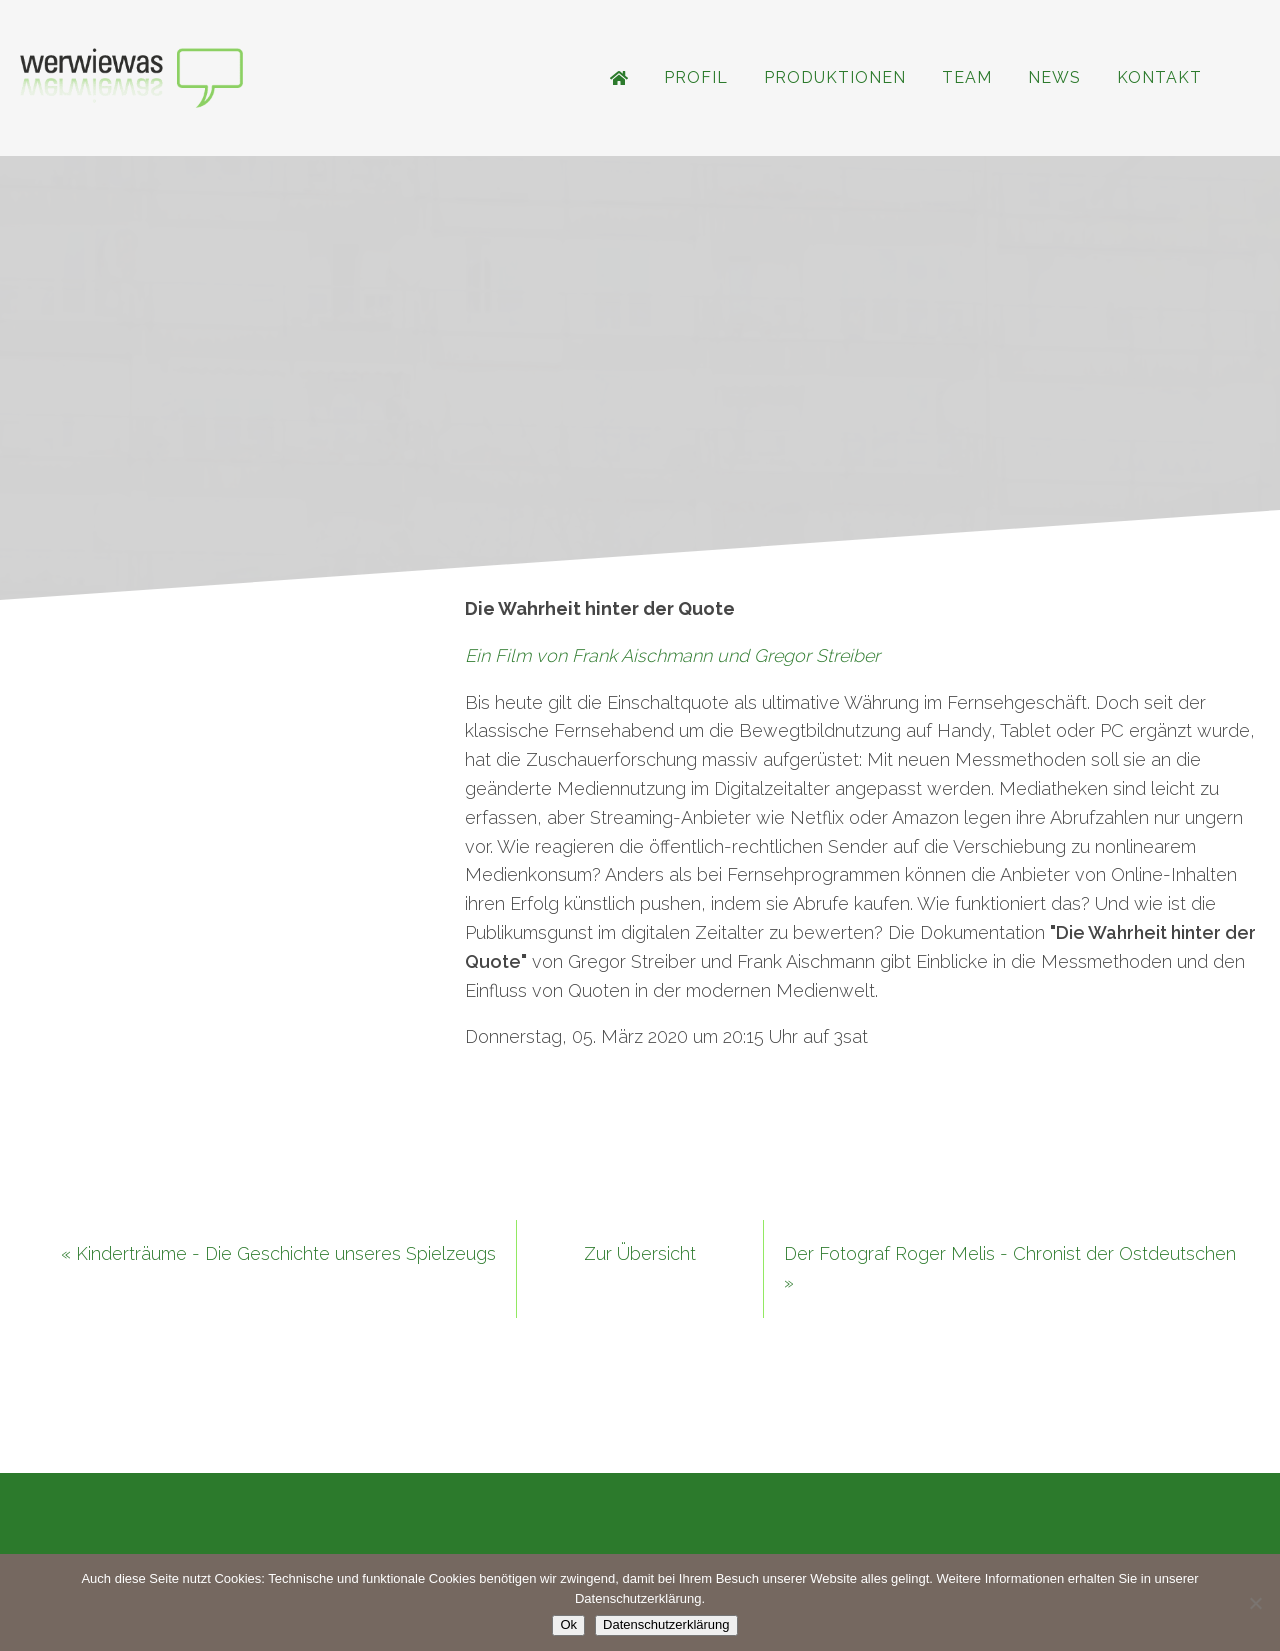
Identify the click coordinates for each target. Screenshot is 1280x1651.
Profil (696, 77)
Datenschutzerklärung (666, 1624)
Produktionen (835, 77)
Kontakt (1159, 77)
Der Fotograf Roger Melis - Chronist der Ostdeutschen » (1010, 1268)
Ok (568, 1624)
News (1054, 77)
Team (967, 77)
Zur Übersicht (640, 1253)
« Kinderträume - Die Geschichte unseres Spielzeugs (278, 1253)
